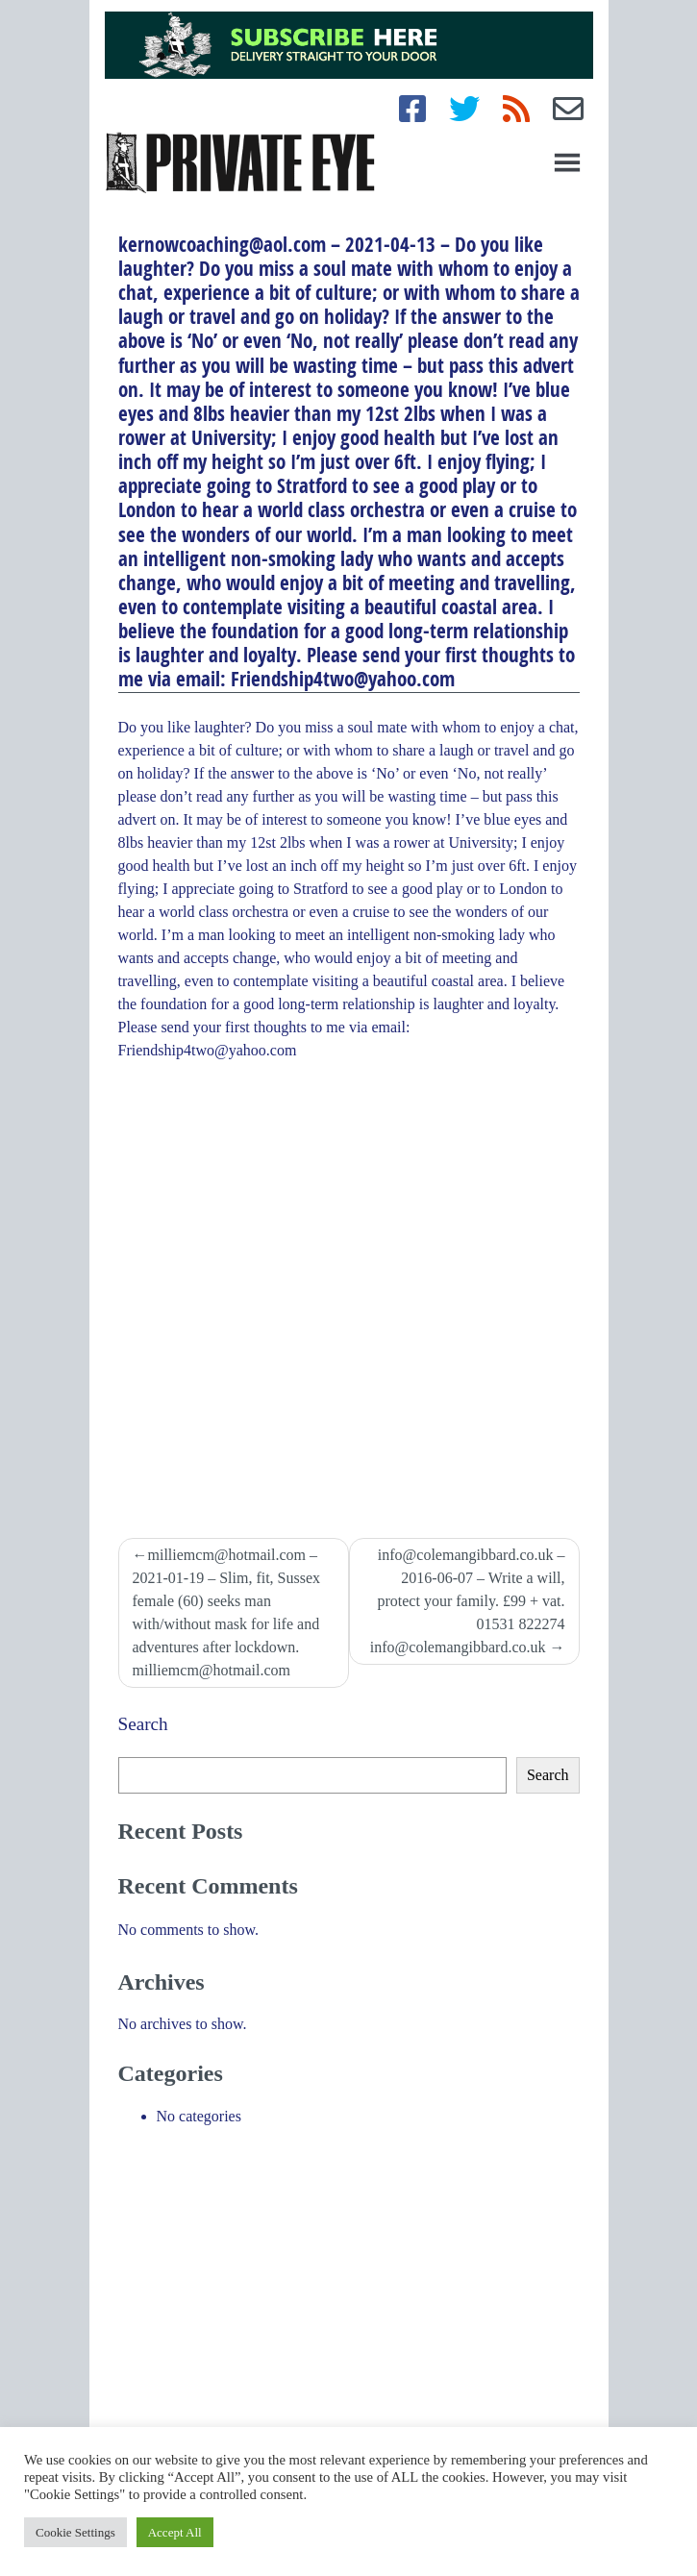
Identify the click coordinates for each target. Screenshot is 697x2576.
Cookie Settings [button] (75, 2532)
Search (143, 1724)
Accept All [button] (175, 2532)
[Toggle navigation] (567, 162)
